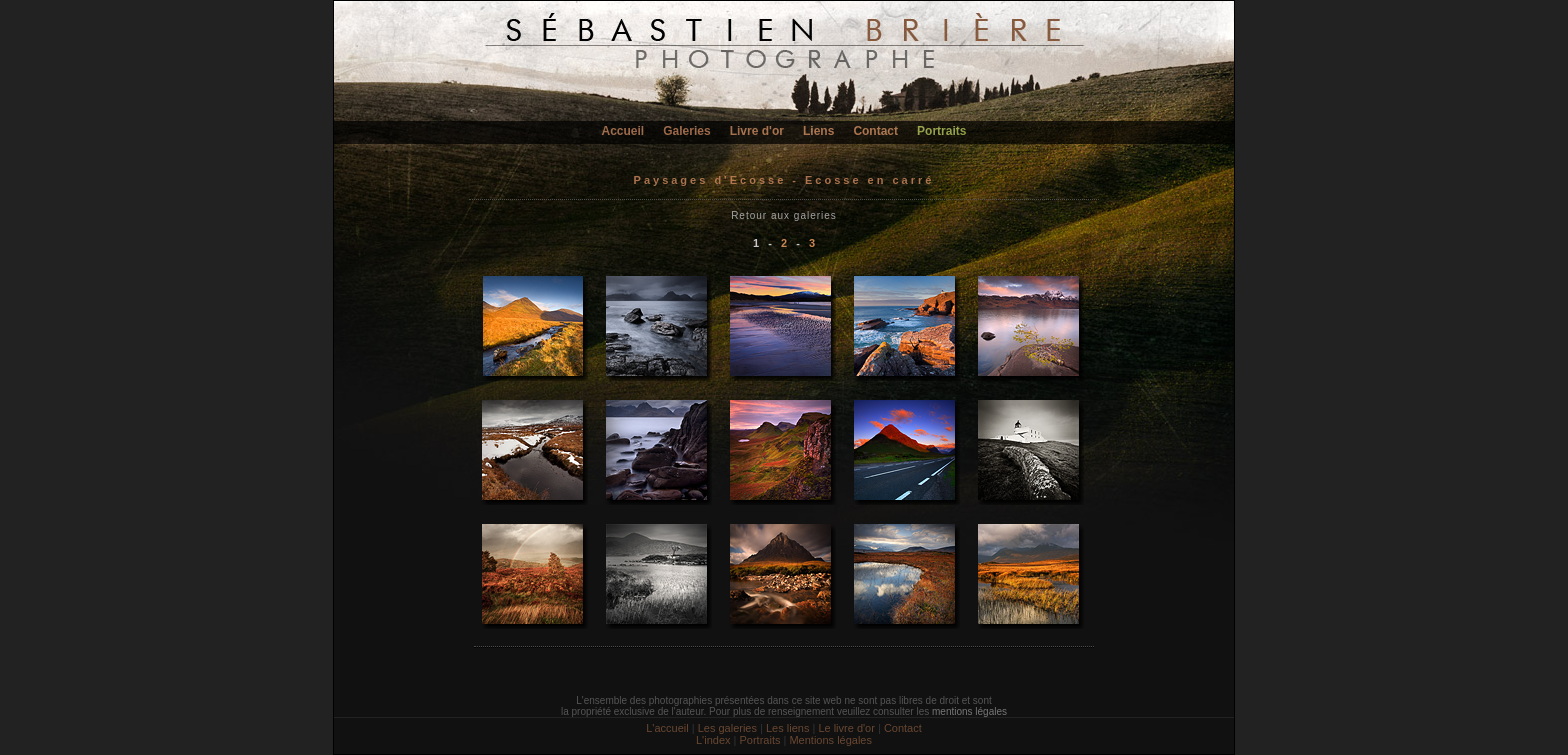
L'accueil (667, 728)
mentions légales (969, 711)
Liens (818, 131)
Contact (875, 131)
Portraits (941, 131)
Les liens (787, 728)
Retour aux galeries (784, 215)
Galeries (686, 131)
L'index (713, 740)
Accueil (623, 131)
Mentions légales (830, 740)
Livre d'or (757, 131)
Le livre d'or (846, 728)
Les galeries (727, 728)
